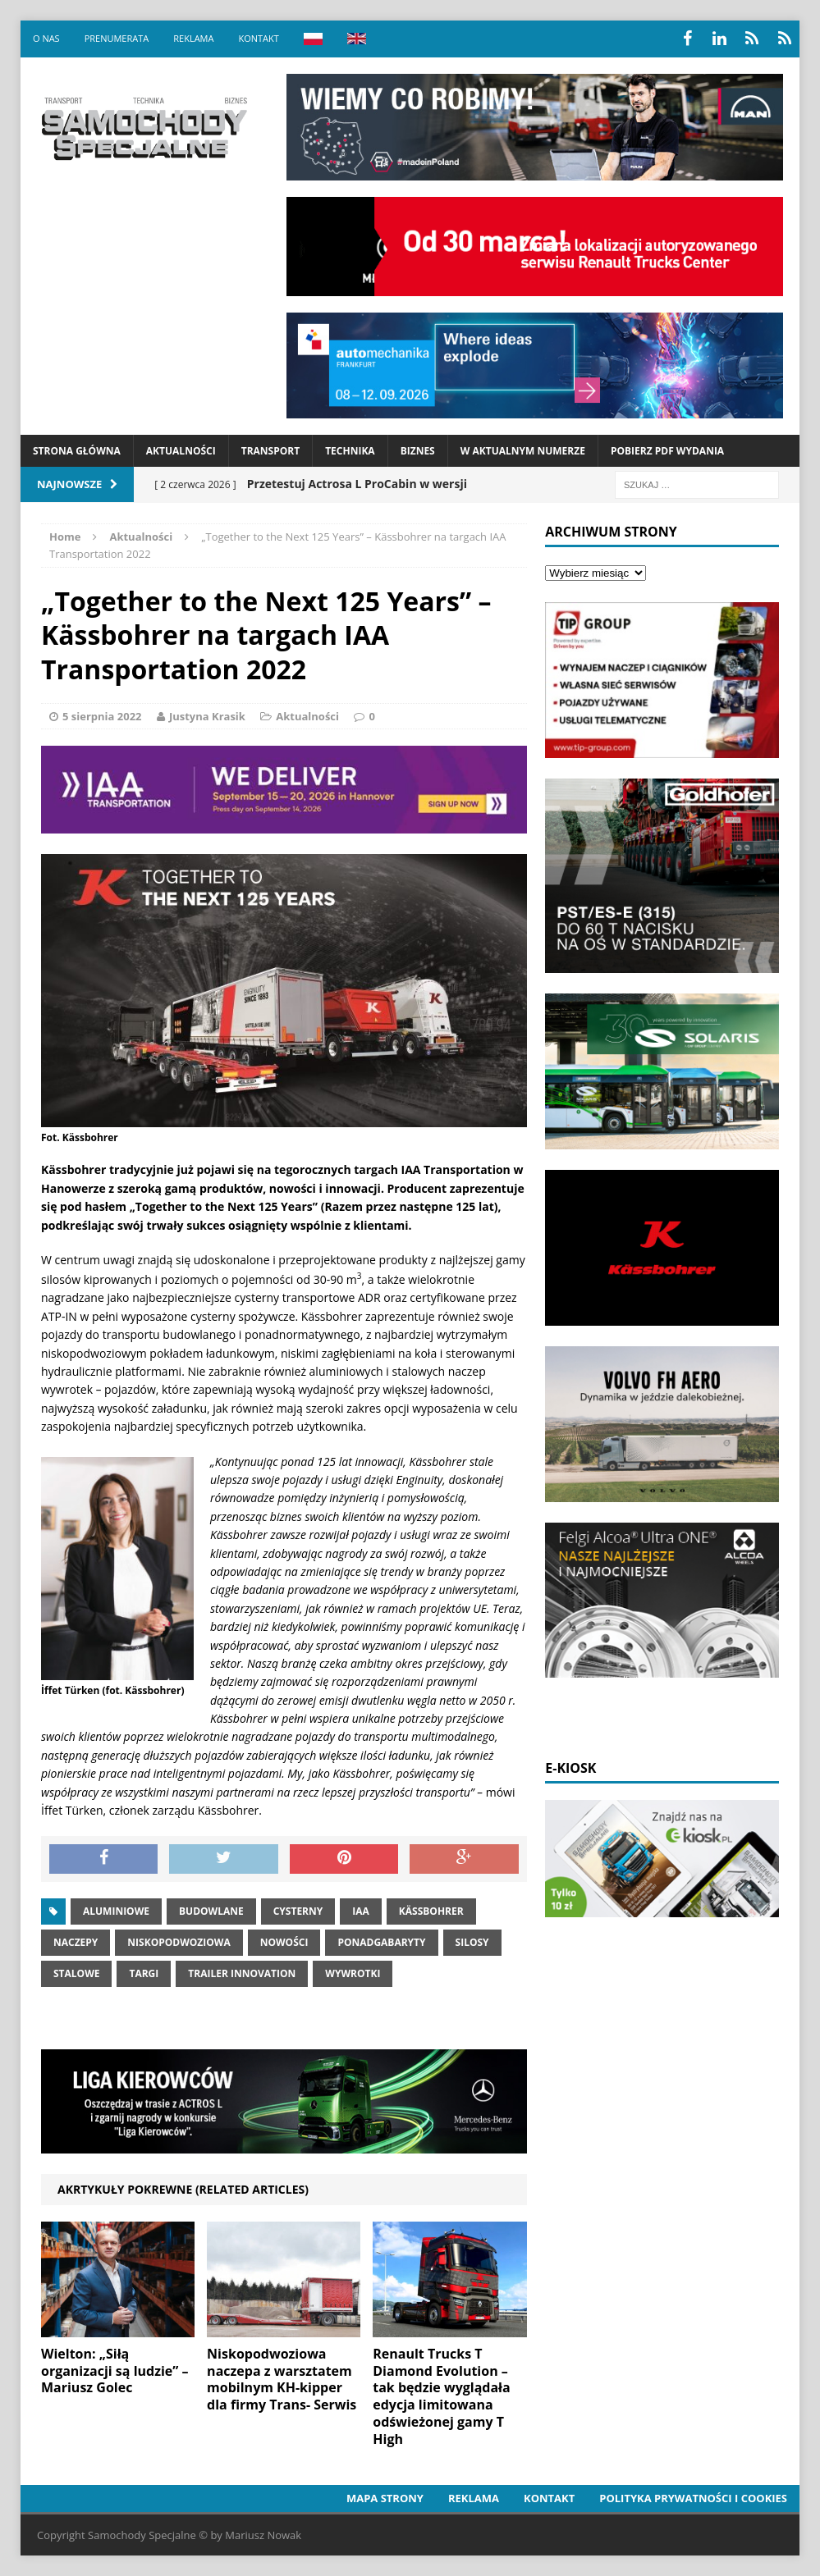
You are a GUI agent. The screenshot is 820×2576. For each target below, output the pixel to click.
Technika (349, 451)
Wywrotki (352, 1973)
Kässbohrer (431, 1911)
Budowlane (211, 1911)
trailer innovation (241, 1973)
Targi (143, 1973)
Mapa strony (385, 2498)
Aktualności (181, 451)
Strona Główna (77, 451)
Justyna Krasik (207, 716)
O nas (46, 38)
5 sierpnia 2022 (102, 716)
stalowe (76, 1973)
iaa (360, 1911)
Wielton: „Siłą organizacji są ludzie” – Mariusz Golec (115, 2371)
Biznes (418, 451)
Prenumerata (117, 38)
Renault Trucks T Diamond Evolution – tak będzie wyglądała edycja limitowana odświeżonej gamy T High (441, 2396)
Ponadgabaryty (381, 1942)
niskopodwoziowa (178, 1942)
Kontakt (258, 38)
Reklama (193, 38)
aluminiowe (116, 1911)
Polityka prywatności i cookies (693, 2498)
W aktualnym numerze (522, 451)
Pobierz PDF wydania (667, 451)
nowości (284, 1942)
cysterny (298, 1911)
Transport (270, 451)
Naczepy (75, 1942)
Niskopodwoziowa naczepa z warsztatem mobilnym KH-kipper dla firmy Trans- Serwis (281, 2379)
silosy (472, 1942)
